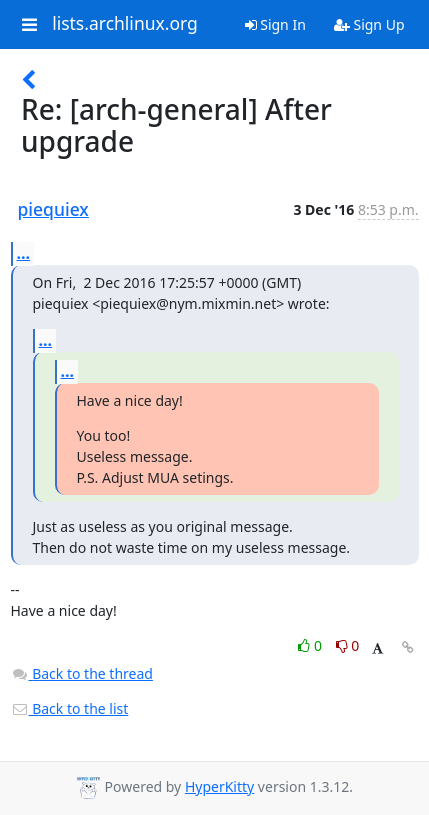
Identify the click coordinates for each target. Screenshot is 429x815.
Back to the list (70, 708)
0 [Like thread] (311, 645)
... (24, 253)
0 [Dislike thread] (348, 645)
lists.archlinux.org (125, 24)
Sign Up (369, 24)
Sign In (275, 24)
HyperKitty (219, 786)
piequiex (53, 209)
